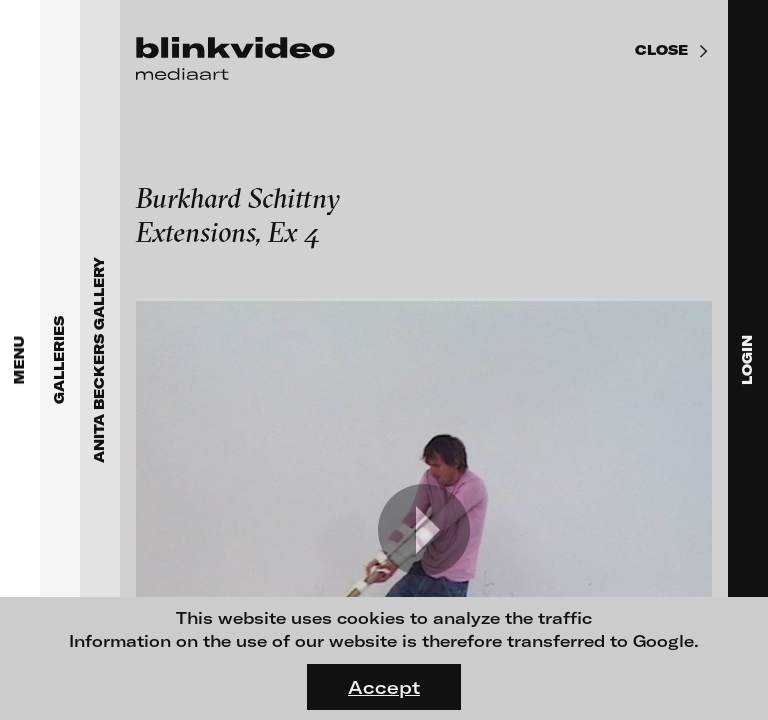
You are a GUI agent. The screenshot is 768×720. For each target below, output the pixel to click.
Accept (384, 687)
